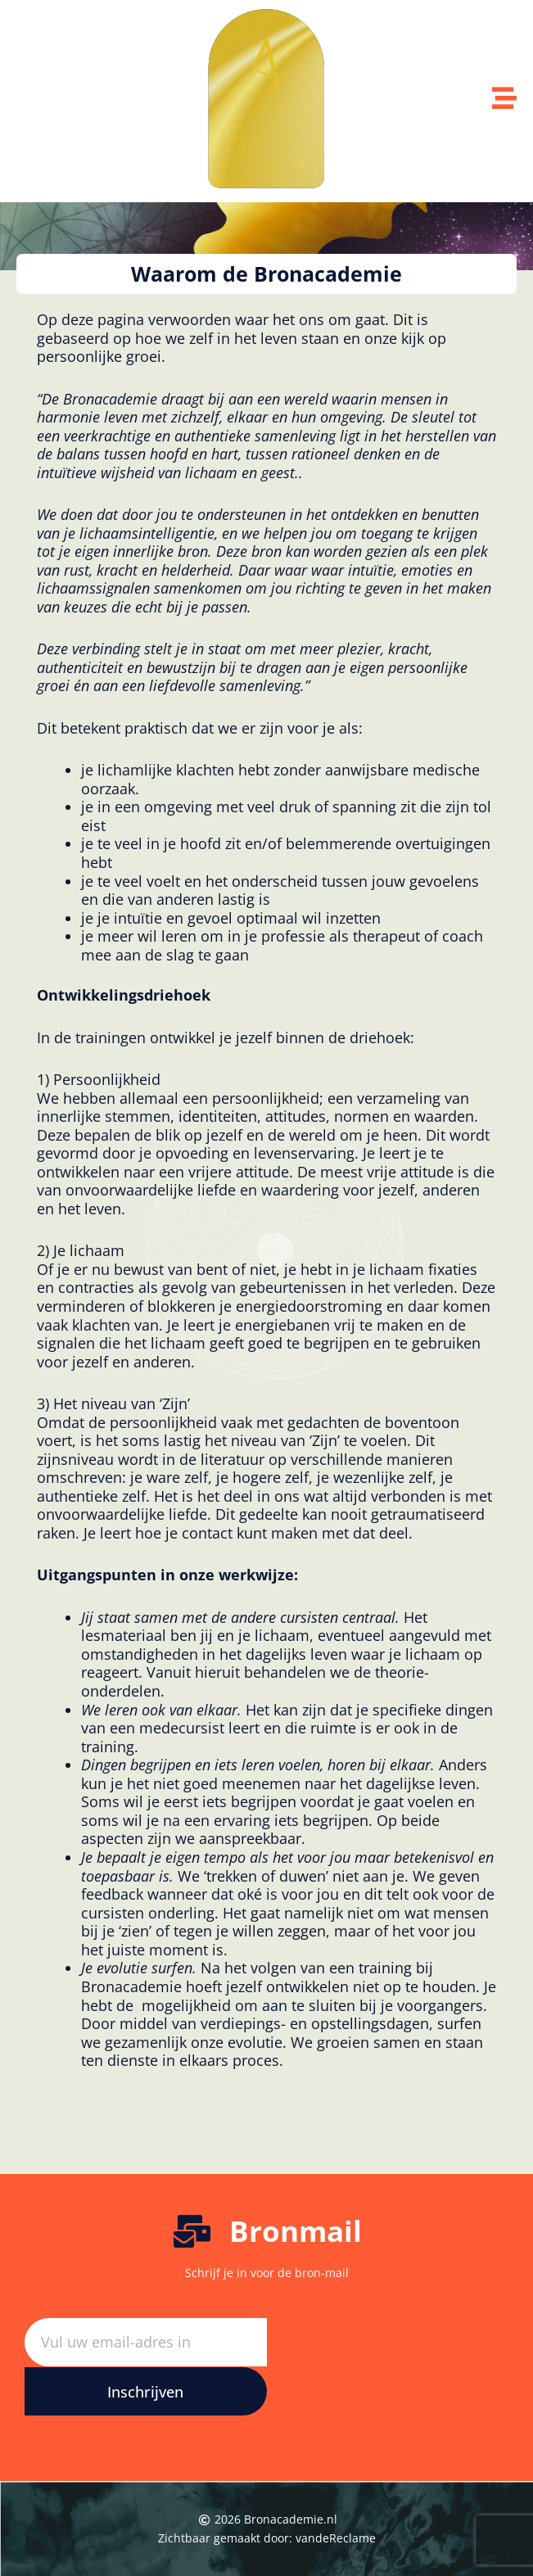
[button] (266, 274)
